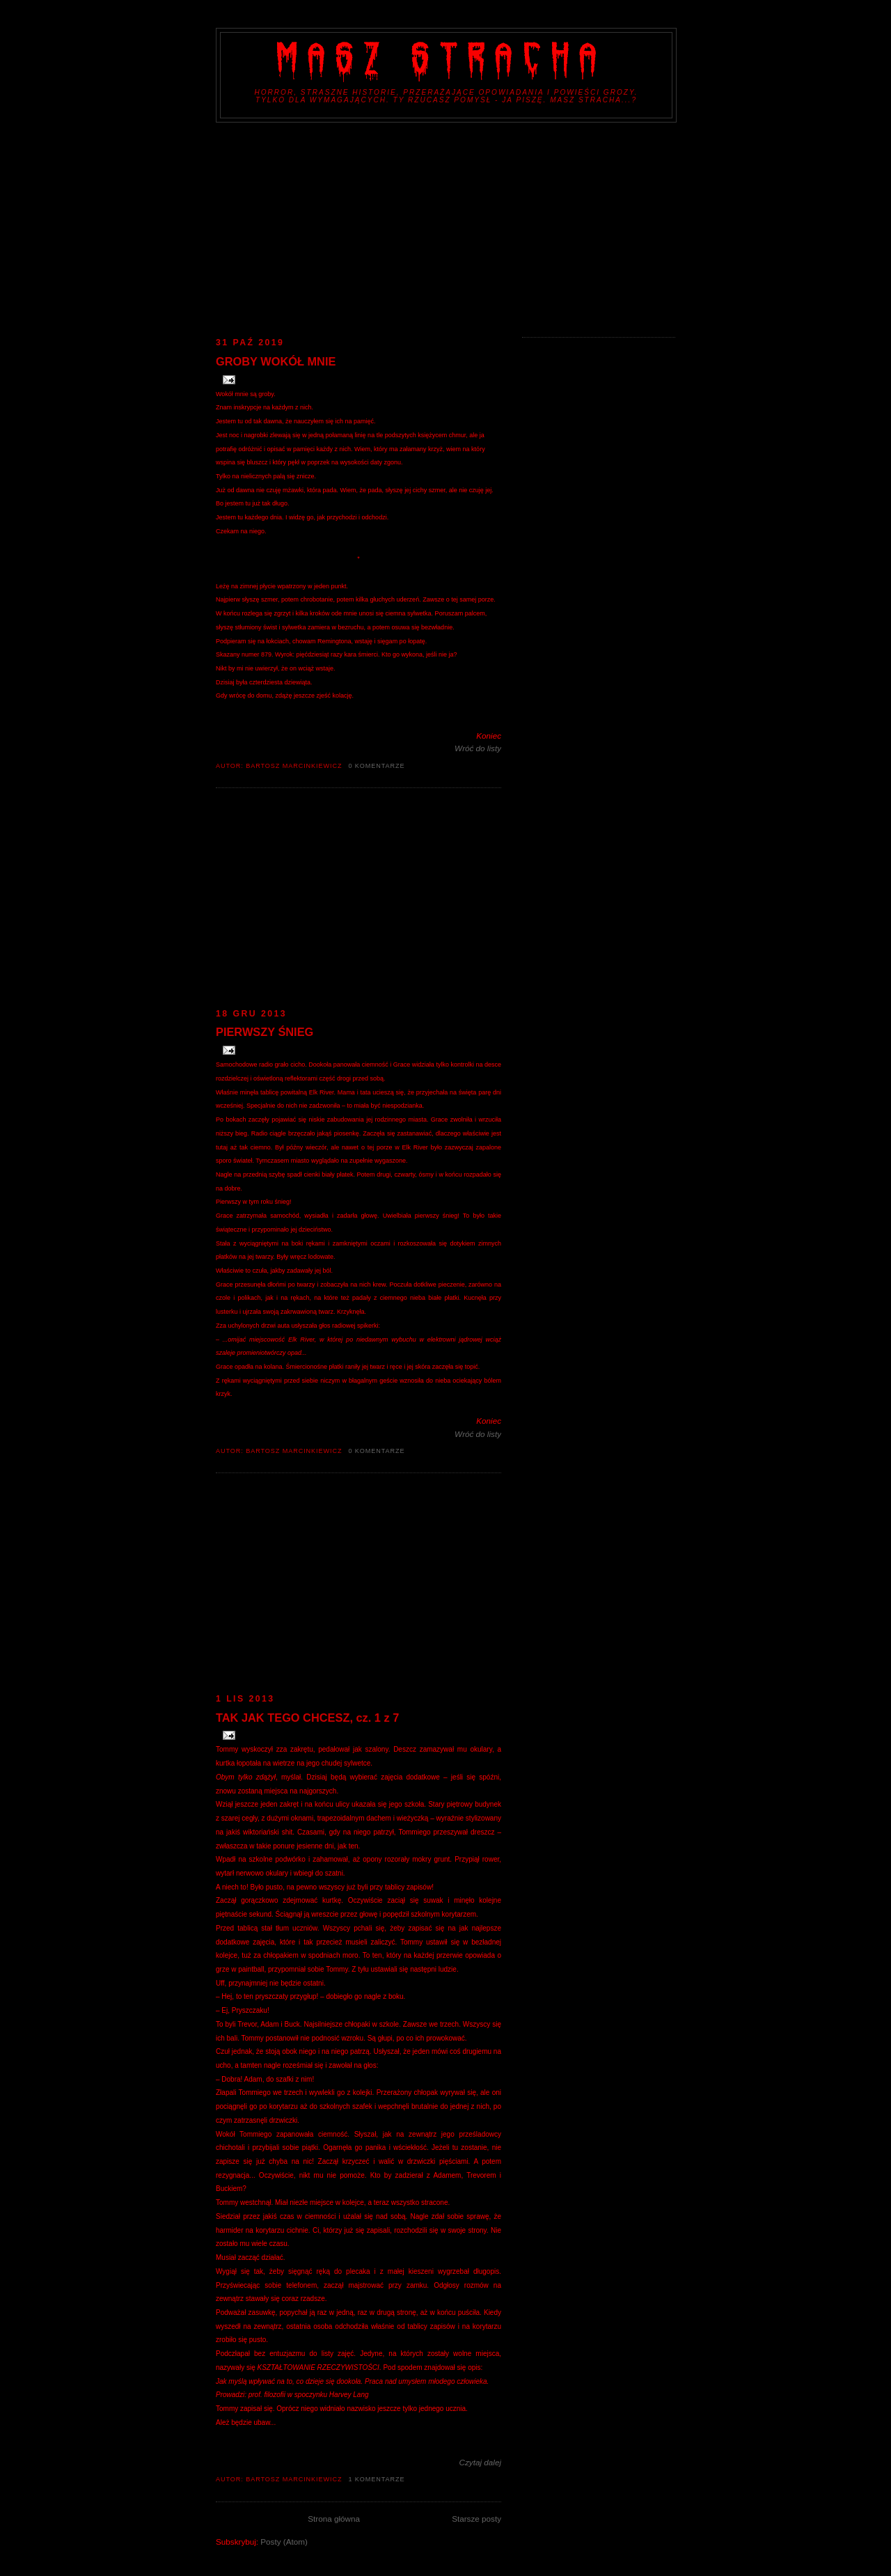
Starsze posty (476, 2518)
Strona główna (334, 2518)
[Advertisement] (445, 226)
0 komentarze (376, 765)
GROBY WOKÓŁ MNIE (276, 361)
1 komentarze (376, 2479)
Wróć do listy (478, 748)
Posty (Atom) (284, 2541)
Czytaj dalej (480, 2462)
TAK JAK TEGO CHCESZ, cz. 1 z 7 (307, 1717)
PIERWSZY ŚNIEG (264, 1032)
